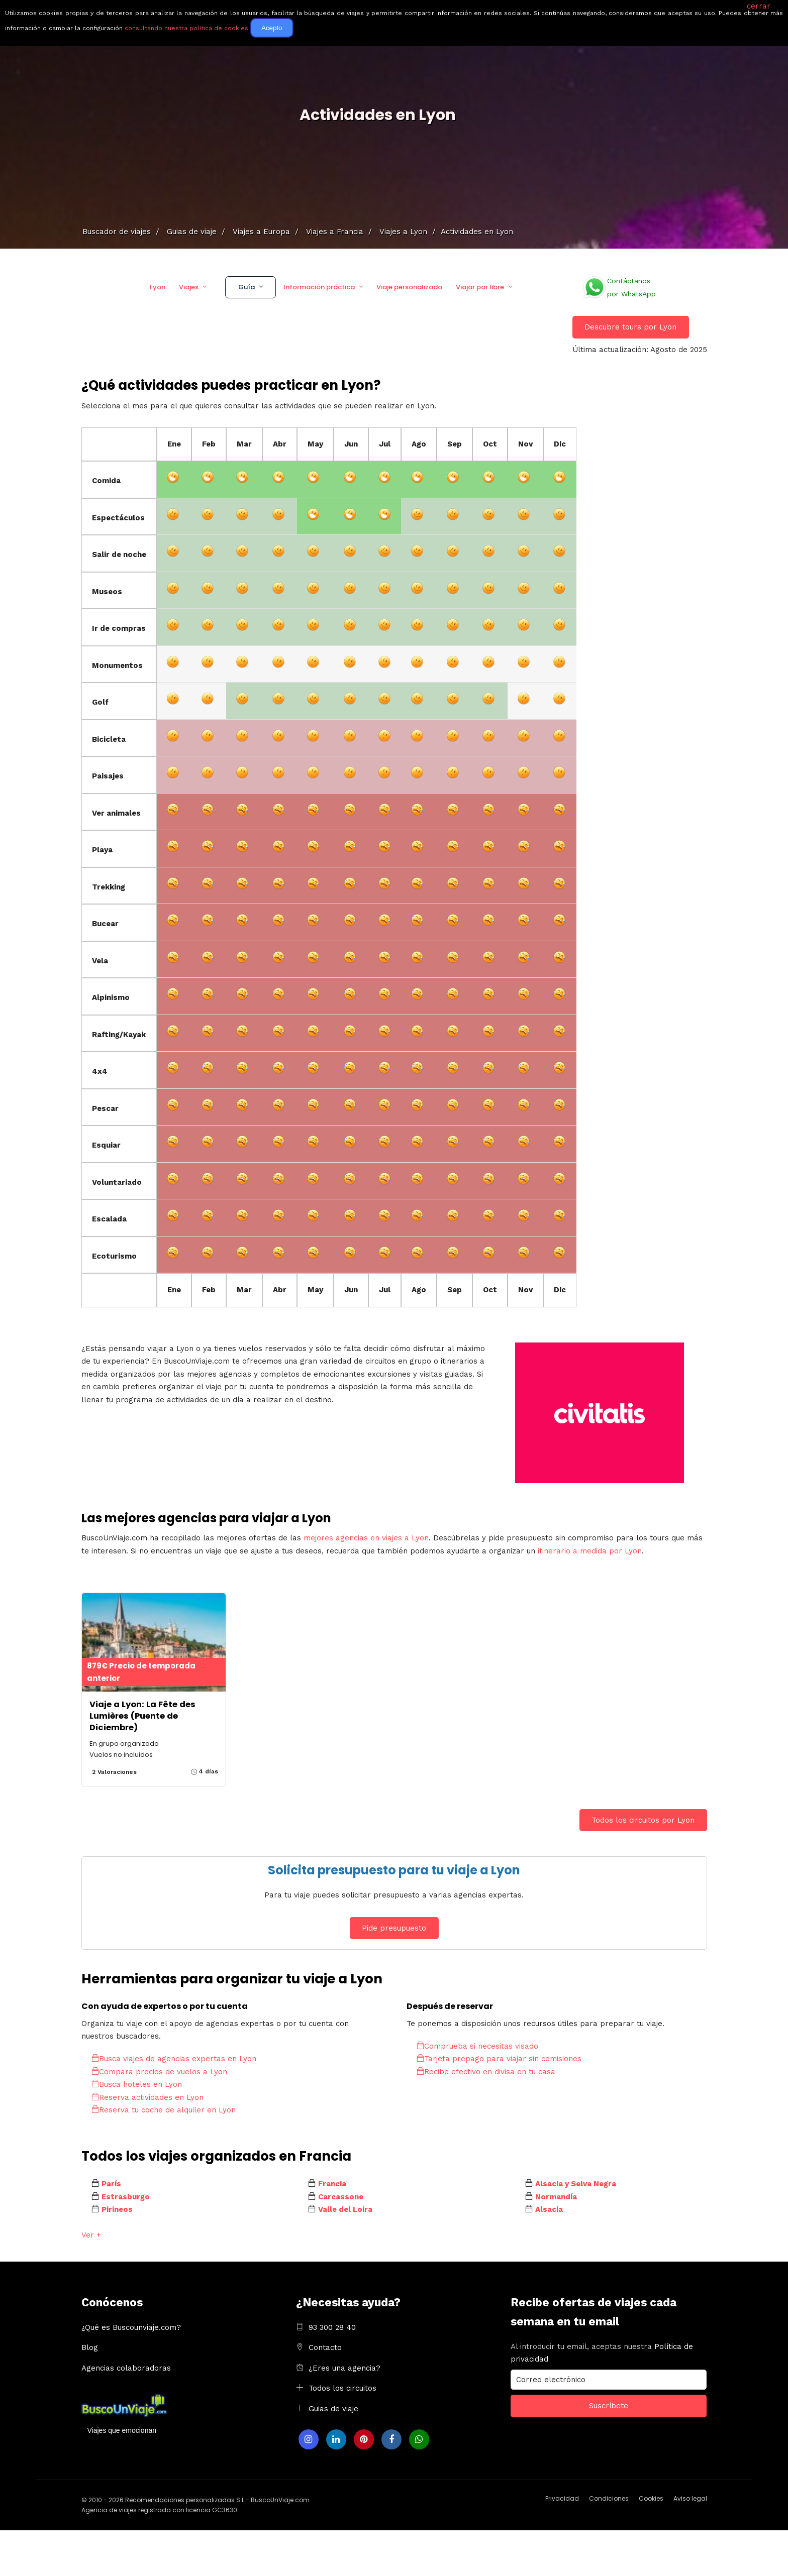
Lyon (157, 287)
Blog (89, 2347)
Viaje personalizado (409, 287)
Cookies (651, 2498)
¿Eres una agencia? (344, 2368)
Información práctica (319, 287)
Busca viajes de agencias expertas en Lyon (173, 2058)
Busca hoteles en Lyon (136, 2084)
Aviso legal (690, 2498)
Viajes (189, 287)
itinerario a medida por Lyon (590, 1550)
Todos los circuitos (342, 2388)
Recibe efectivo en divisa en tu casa (486, 2071)
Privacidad (562, 2498)
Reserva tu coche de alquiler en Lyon (163, 2109)
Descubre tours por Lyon (630, 326)
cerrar (758, 6)
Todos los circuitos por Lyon (643, 1820)
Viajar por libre (480, 287)
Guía (246, 287)
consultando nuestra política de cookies (186, 28)
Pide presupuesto (394, 1928)
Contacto (325, 2347)
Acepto (271, 28)
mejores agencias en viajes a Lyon (366, 1537)
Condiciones (609, 2498)
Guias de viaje (333, 2408)
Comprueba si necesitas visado (477, 2046)
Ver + (91, 2234)
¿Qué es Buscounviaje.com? (131, 2327)
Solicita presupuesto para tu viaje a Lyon (394, 1870)
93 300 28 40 (332, 2327)
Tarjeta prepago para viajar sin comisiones (499, 2058)
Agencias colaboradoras (126, 2368)
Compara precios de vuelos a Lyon (159, 2071)
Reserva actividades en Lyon (147, 2097)
